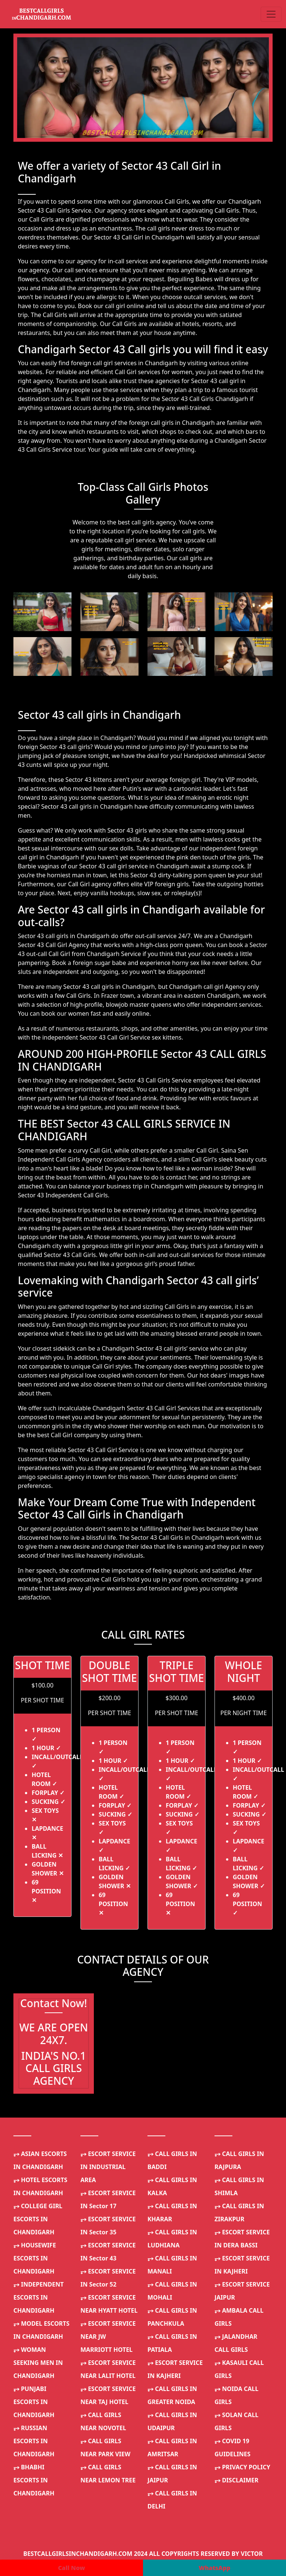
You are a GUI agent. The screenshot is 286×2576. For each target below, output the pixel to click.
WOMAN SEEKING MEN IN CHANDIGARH (38, 2362)
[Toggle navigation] (271, 14)
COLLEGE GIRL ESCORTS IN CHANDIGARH (38, 2219)
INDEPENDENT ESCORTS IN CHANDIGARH (38, 2297)
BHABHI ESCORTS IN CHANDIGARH (33, 2480)
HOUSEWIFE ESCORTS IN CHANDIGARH (34, 2258)
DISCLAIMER (236, 2480)
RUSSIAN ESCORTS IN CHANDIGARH (33, 2441)
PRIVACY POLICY (242, 2467)
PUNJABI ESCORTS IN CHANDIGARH (33, 2402)
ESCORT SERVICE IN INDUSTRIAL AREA (108, 2167)
